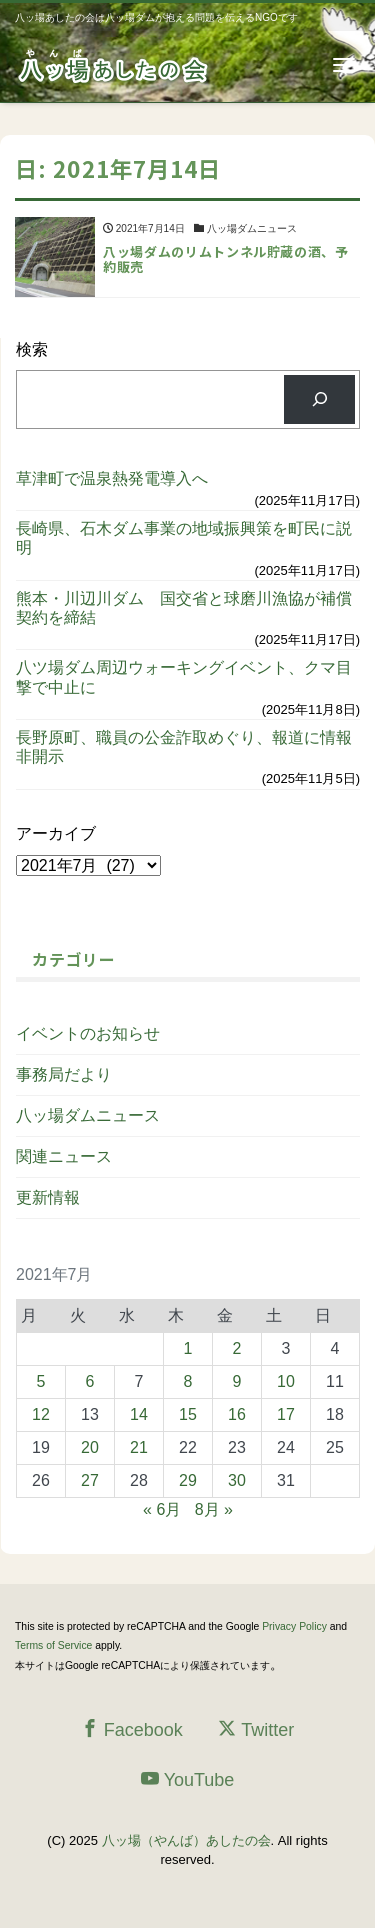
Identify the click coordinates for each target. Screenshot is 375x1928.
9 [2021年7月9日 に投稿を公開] (237, 1381)
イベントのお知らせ (88, 1033)
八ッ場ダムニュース (88, 1115)
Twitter (256, 1729)
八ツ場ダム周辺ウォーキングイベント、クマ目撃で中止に (184, 677)
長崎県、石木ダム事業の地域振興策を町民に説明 (184, 538)
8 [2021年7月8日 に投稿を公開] (188, 1381)
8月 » (214, 1509)
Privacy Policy (294, 1626)
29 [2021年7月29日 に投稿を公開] (188, 1480)
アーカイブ (56, 833)
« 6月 (162, 1509)
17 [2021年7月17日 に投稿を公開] (286, 1414)
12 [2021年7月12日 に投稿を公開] (41, 1414)
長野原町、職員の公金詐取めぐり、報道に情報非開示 (184, 747)
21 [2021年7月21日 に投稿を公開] (139, 1447)
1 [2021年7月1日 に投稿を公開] (188, 1348)
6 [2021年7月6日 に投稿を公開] (90, 1381)
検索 (32, 349)
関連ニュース (64, 1156)
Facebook (132, 1729)
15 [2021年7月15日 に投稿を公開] (188, 1414)
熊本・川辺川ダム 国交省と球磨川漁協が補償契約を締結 (184, 608)
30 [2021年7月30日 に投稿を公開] (237, 1480)
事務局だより (64, 1074)
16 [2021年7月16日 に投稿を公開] (237, 1414)
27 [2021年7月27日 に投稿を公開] (90, 1480)
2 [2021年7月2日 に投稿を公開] (237, 1348)
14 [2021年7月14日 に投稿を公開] (139, 1414)
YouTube (188, 1779)
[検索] (319, 399)
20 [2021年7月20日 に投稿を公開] (90, 1447)
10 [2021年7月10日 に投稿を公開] (286, 1381)
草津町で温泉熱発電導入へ (112, 478)
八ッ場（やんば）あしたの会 (186, 1840)
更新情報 (48, 1197)
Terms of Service (53, 1645)
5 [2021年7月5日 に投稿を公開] (41, 1381)
